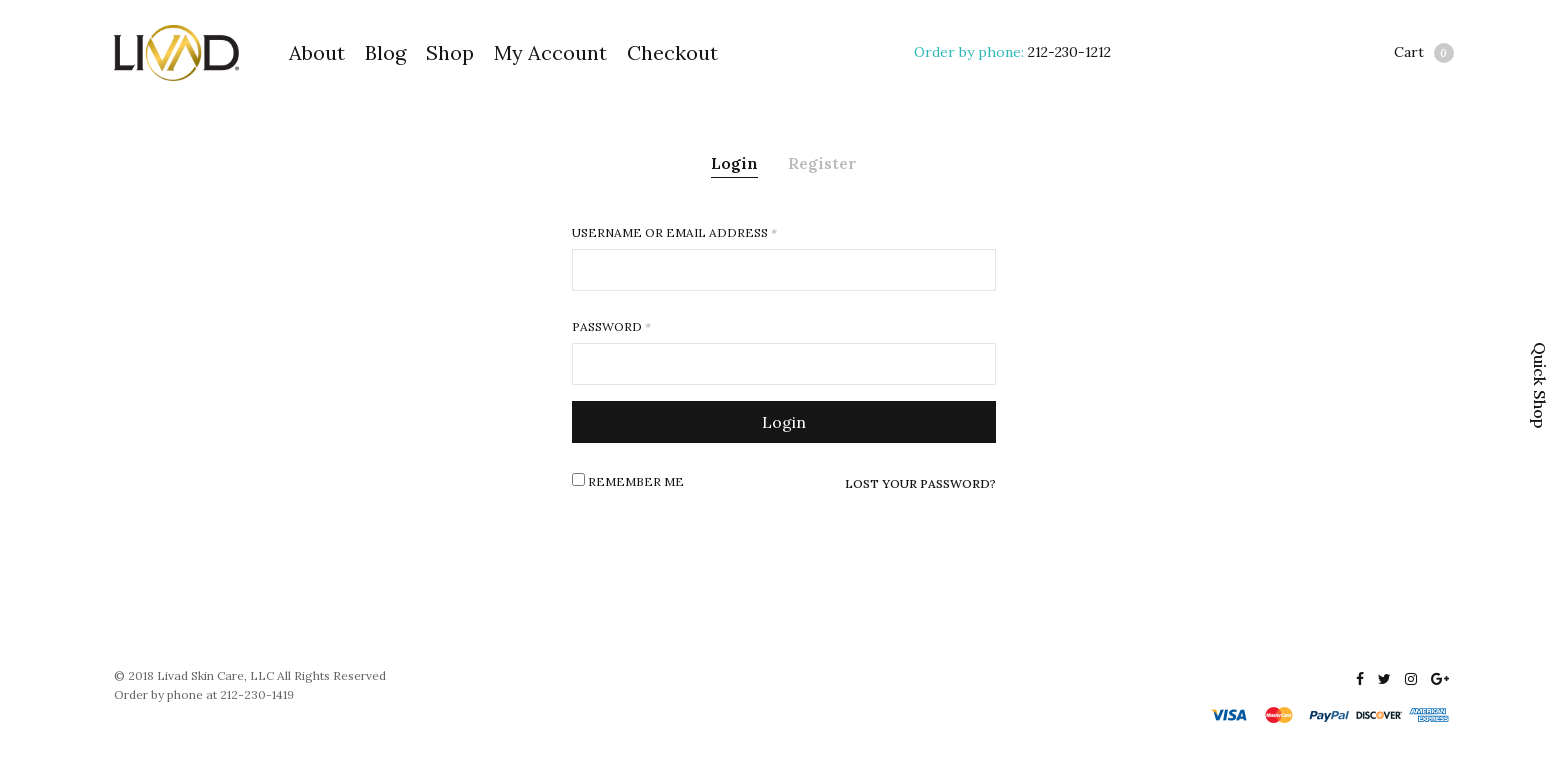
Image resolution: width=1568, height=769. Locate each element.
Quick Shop (1540, 385)
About (317, 52)
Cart (1424, 53)
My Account (550, 52)
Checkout (672, 52)
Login (734, 163)
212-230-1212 (1069, 52)
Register (822, 163)
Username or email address (674, 233)
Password (611, 327)
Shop (450, 52)
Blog (385, 52)
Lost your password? (920, 483)
